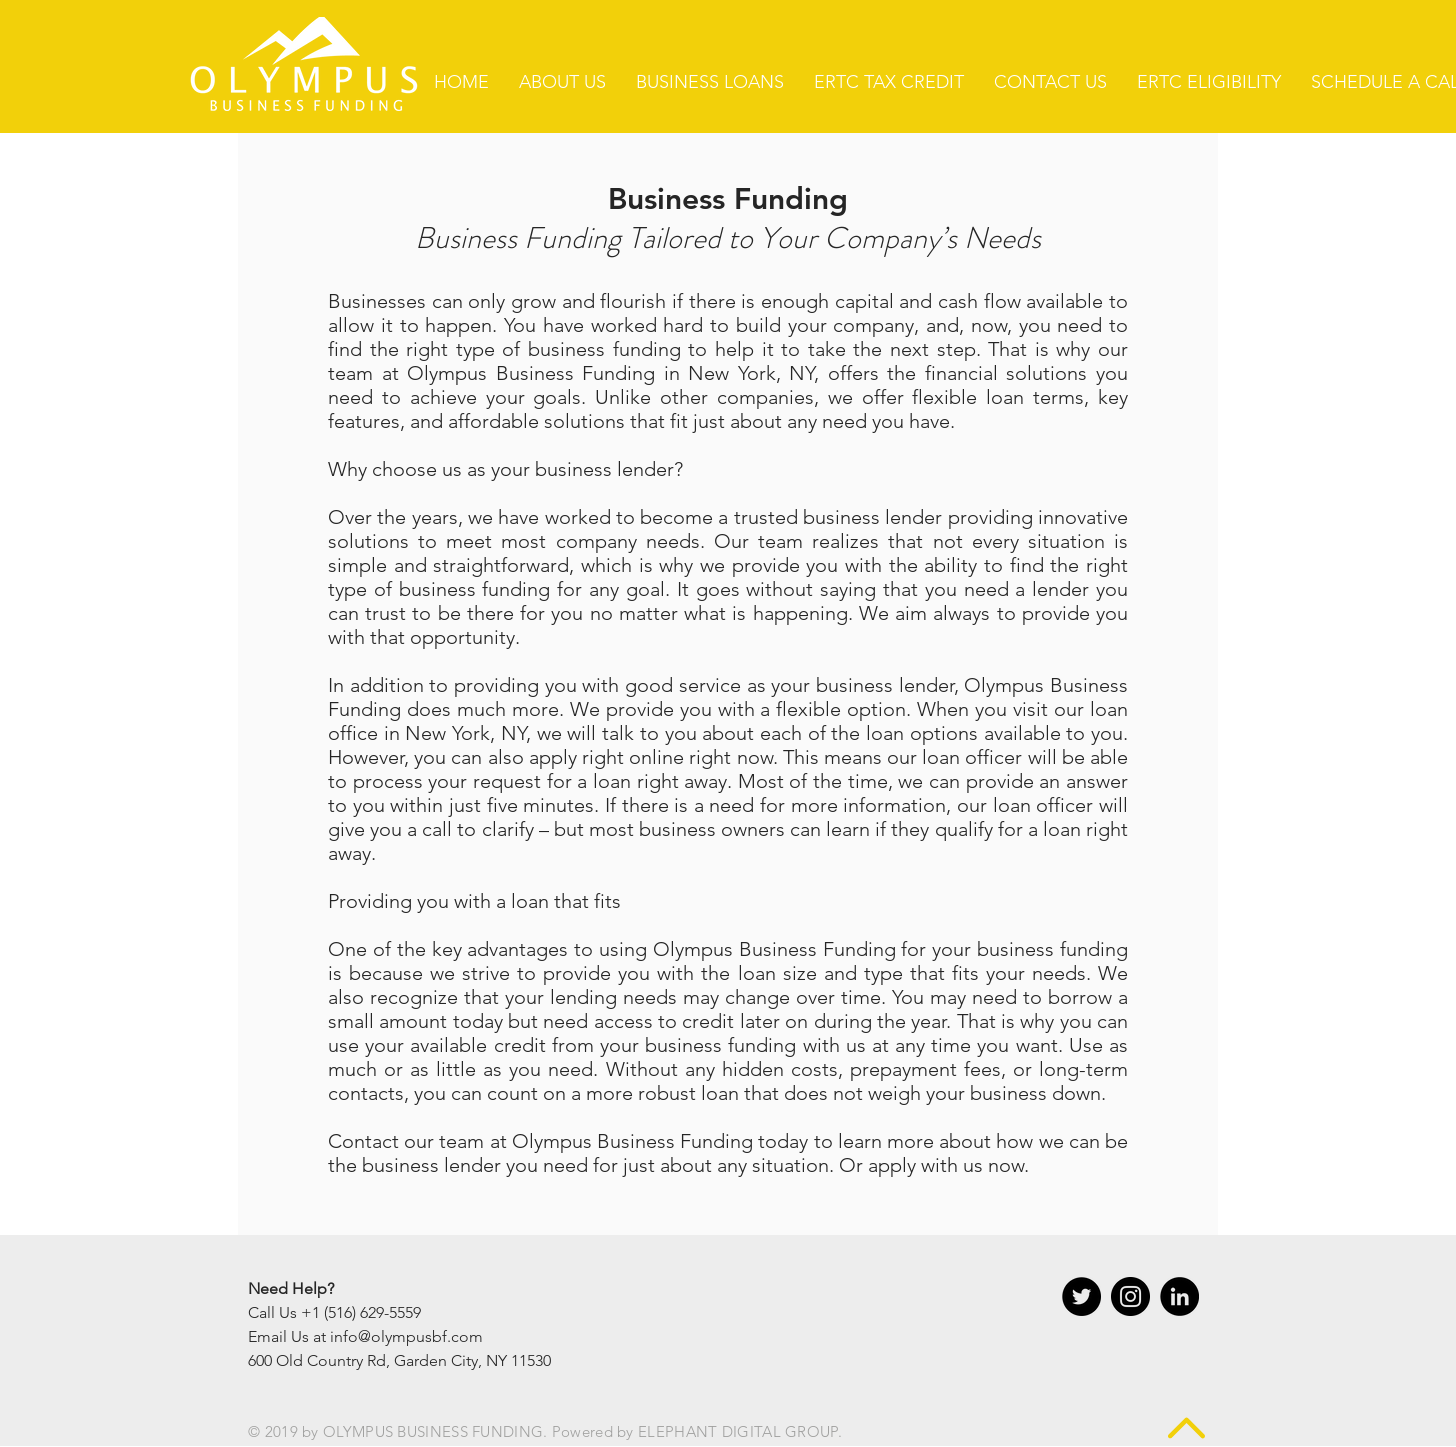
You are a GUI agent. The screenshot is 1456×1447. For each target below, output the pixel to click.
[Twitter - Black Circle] (1081, 1296)
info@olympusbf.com (406, 1336)
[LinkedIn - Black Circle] (1179, 1296)
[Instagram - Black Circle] (1130, 1296)
